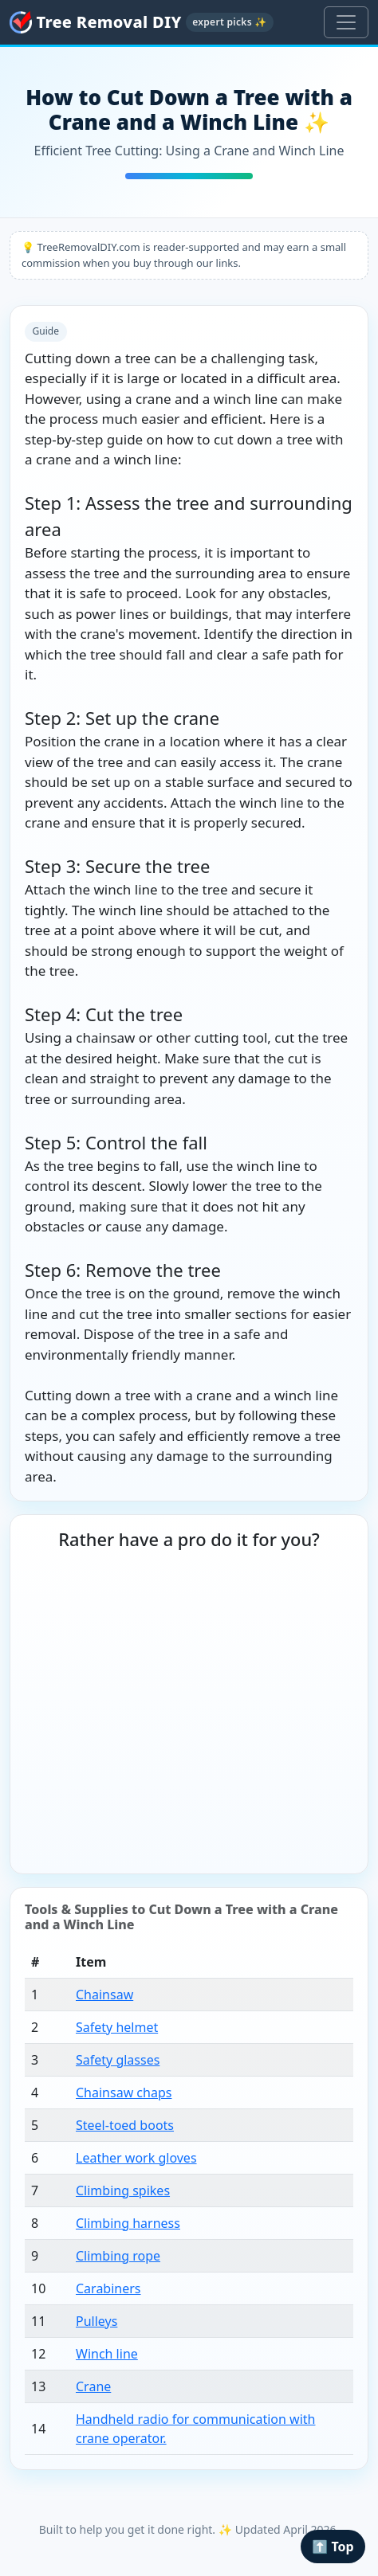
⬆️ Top (332, 2546)
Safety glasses (117, 2060)
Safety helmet (117, 2027)
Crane (93, 2386)
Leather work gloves (136, 2158)
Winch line (107, 2354)
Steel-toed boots (125, 2125)
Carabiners (108, 2288)
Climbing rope (118, 2256)
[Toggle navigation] (346, 22)
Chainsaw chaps (123, 2092)
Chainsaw (104, 1994)
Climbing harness (128, 2223)
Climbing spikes (123, 2190)
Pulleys (96, 2321)
